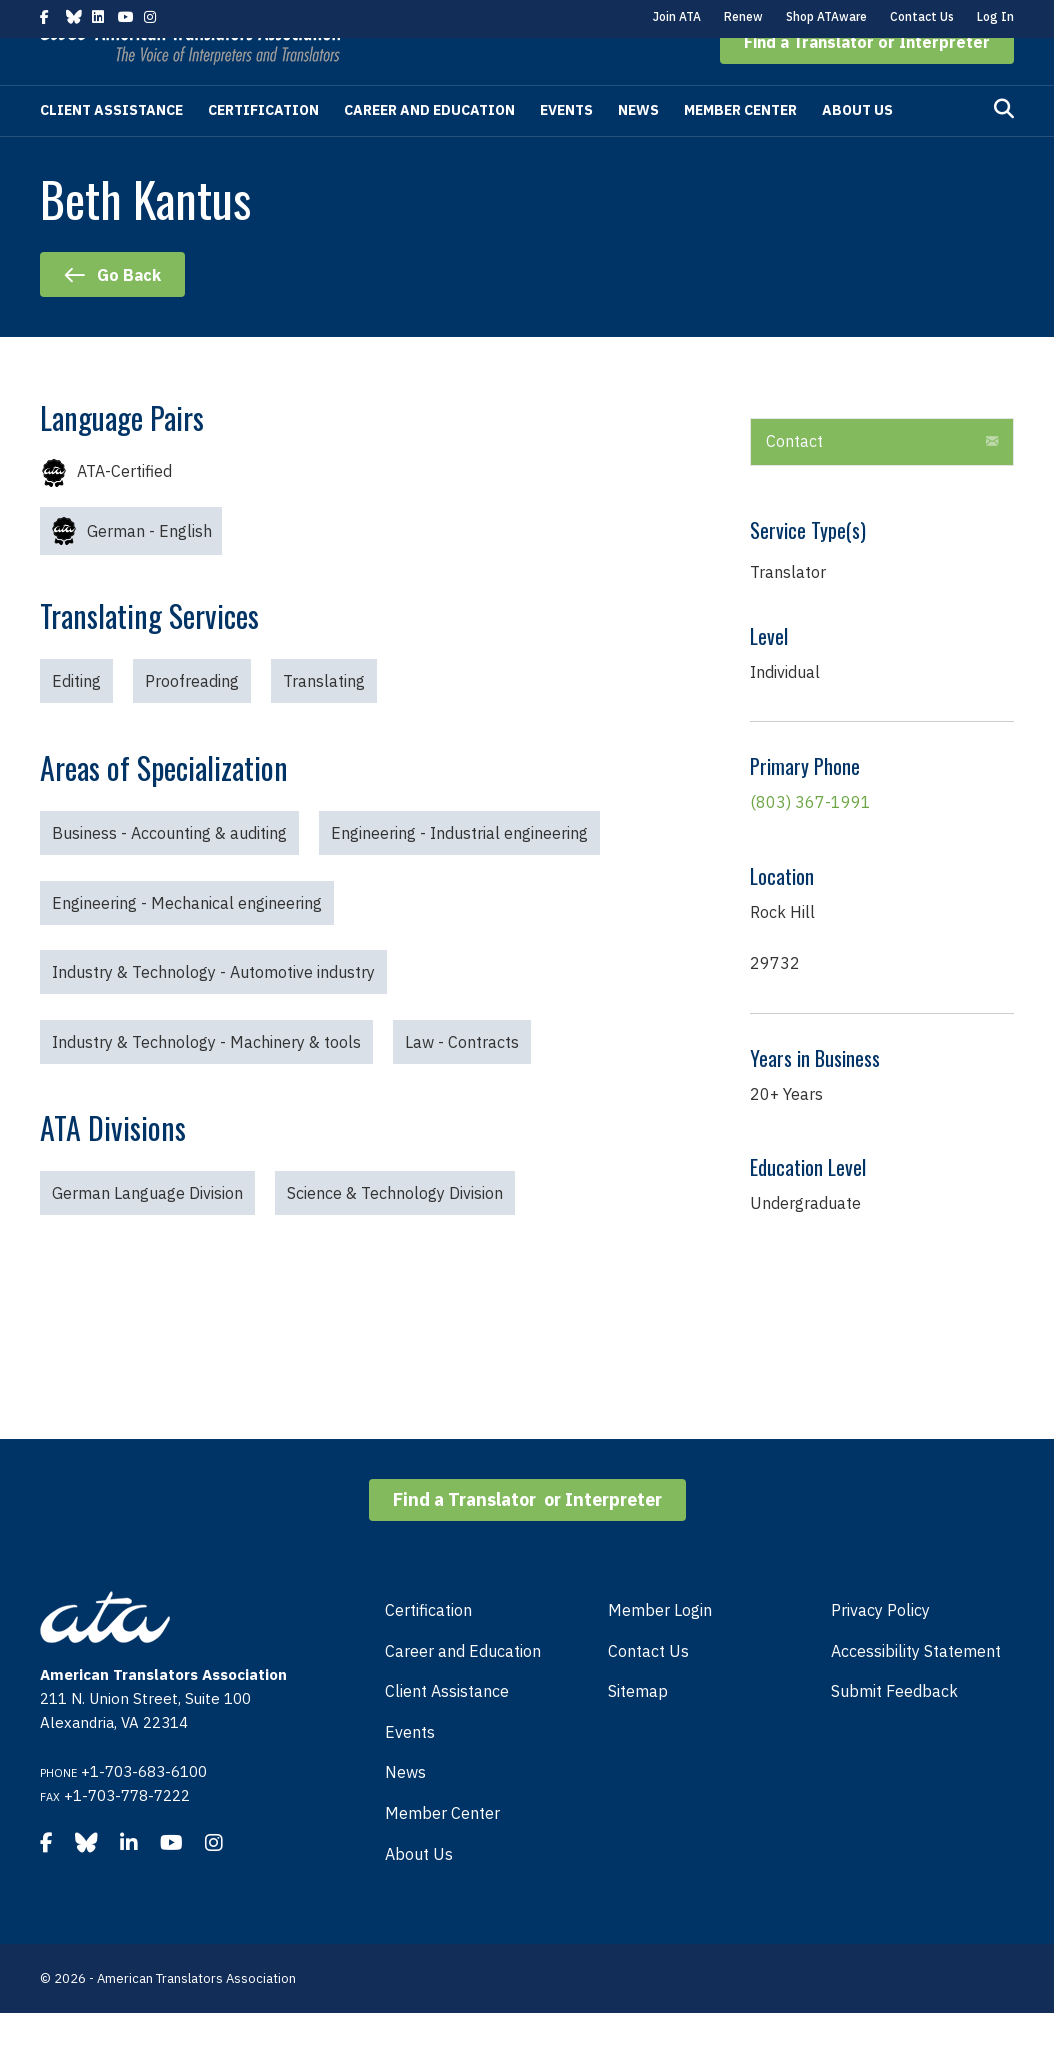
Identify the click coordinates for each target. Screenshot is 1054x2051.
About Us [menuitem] (419, 1892)
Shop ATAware (826, 16)
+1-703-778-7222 (127, 1833)
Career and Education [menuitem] (463, 1689)
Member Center (740, 148)
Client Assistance (111, 148)
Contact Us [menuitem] (648, 1689)
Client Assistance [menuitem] (447, 1729)
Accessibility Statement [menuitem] (916, 1689)
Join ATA (677, 16)
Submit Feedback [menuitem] (894, 1729)
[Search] (1004, 147)
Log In (995, 16)
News (638, 148)
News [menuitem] (405, 1810)
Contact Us (922, 16)
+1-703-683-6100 (144, 1809)
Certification (263, 148)
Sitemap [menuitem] (638, 1729)
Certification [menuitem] (428, 1648)
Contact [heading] (794, 479)
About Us (857, 148)
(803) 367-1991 (810, 840)
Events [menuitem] (410, 1770)
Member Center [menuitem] (442, 1851)
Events (566, 148)
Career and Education (429, 148)
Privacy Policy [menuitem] (880, 1648)
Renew (743, 16)
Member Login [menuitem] (660, 1648)
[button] (867, 80)
